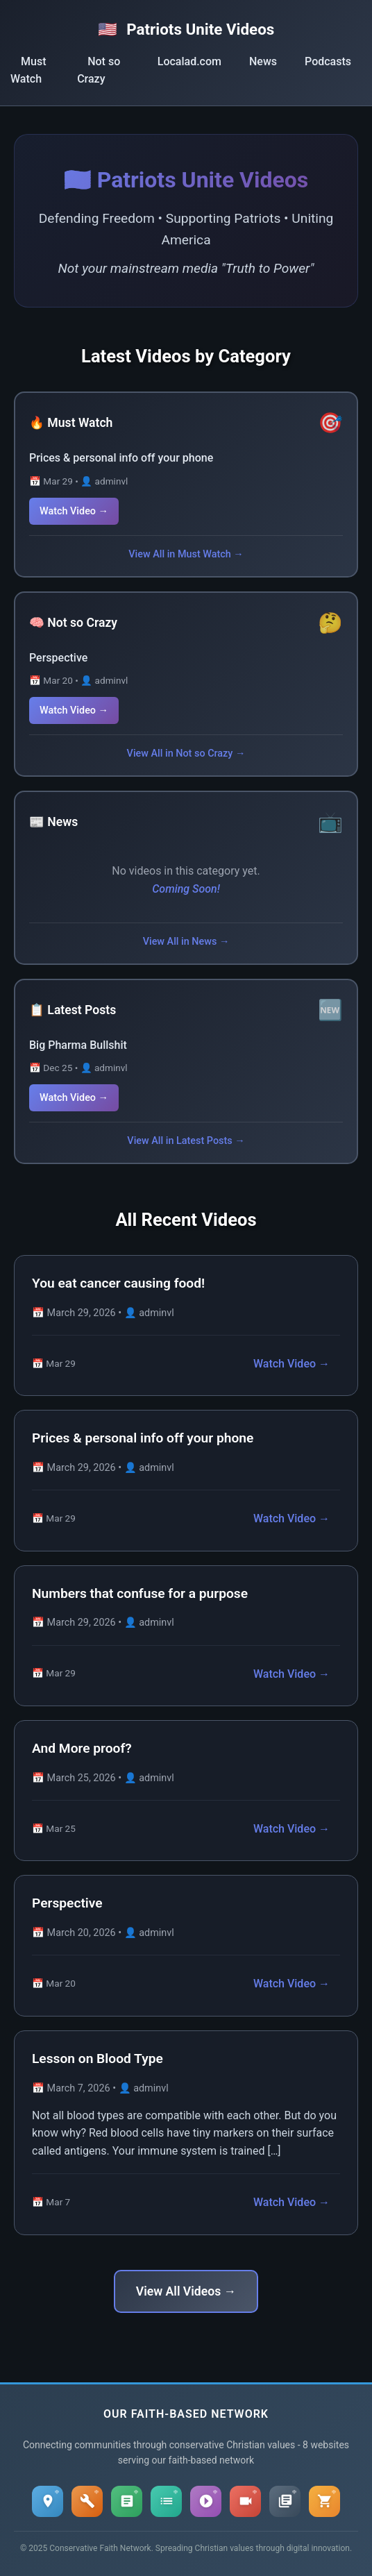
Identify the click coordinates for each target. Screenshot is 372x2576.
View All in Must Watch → (185, 554)
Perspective (58, 657)
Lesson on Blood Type (97, 2058)
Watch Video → (74, 511)
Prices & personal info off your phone (121, 457)
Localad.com (189, 61)
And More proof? (82, 1748)
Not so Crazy (98, 70)
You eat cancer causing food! (118, 1283)
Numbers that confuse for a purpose (140, 1593)
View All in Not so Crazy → (186, 753)
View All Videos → (186, 2291)
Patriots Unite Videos (186, 29)
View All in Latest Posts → (185, 1141)
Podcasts (328, 61)
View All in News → (186, 942)
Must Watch (28, 70)
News (263, 61)
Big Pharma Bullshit (78, 1045)
